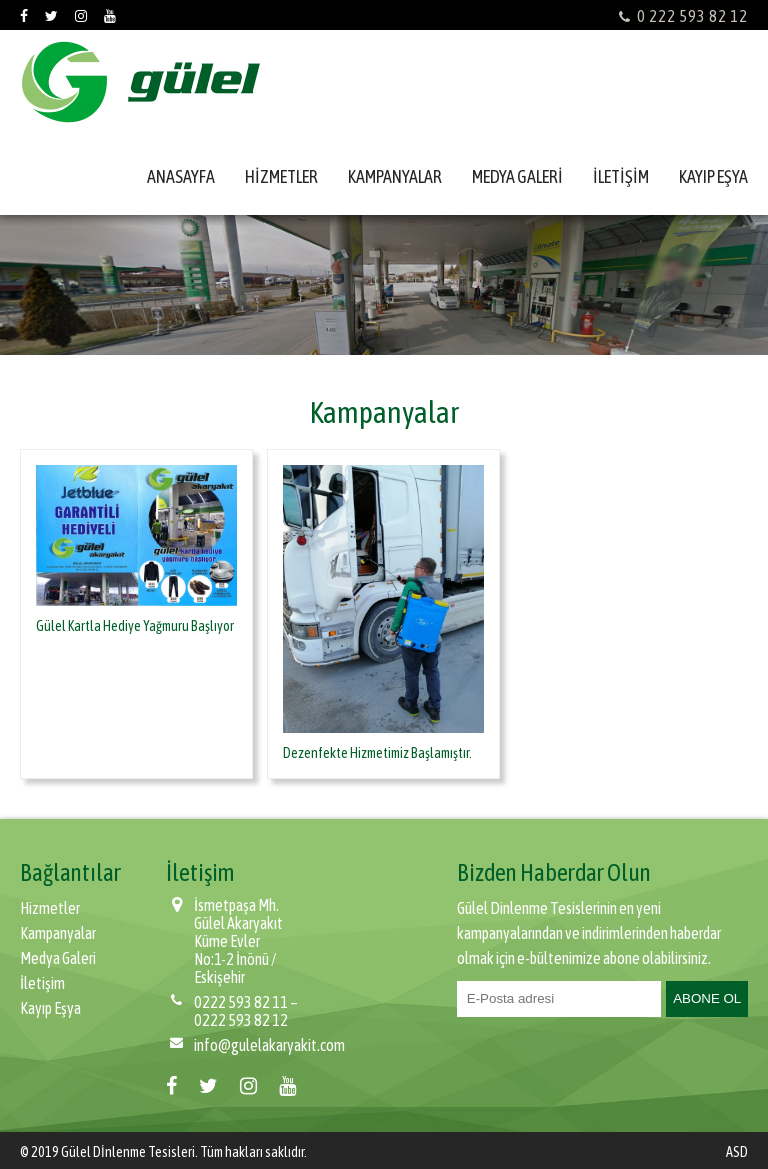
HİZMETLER (281, 176)
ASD (737, 1152)
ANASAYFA (181, 176)
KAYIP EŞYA (713, 176)
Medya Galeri (58, 958)
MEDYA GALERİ (517, 176)
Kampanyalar (58, 933)
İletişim (42, 983)
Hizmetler (50, 908)
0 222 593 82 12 (683, 16)
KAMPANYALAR (395, 176)
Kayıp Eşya (50, 1008)
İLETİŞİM (621, 176)
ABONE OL (707, 998)
